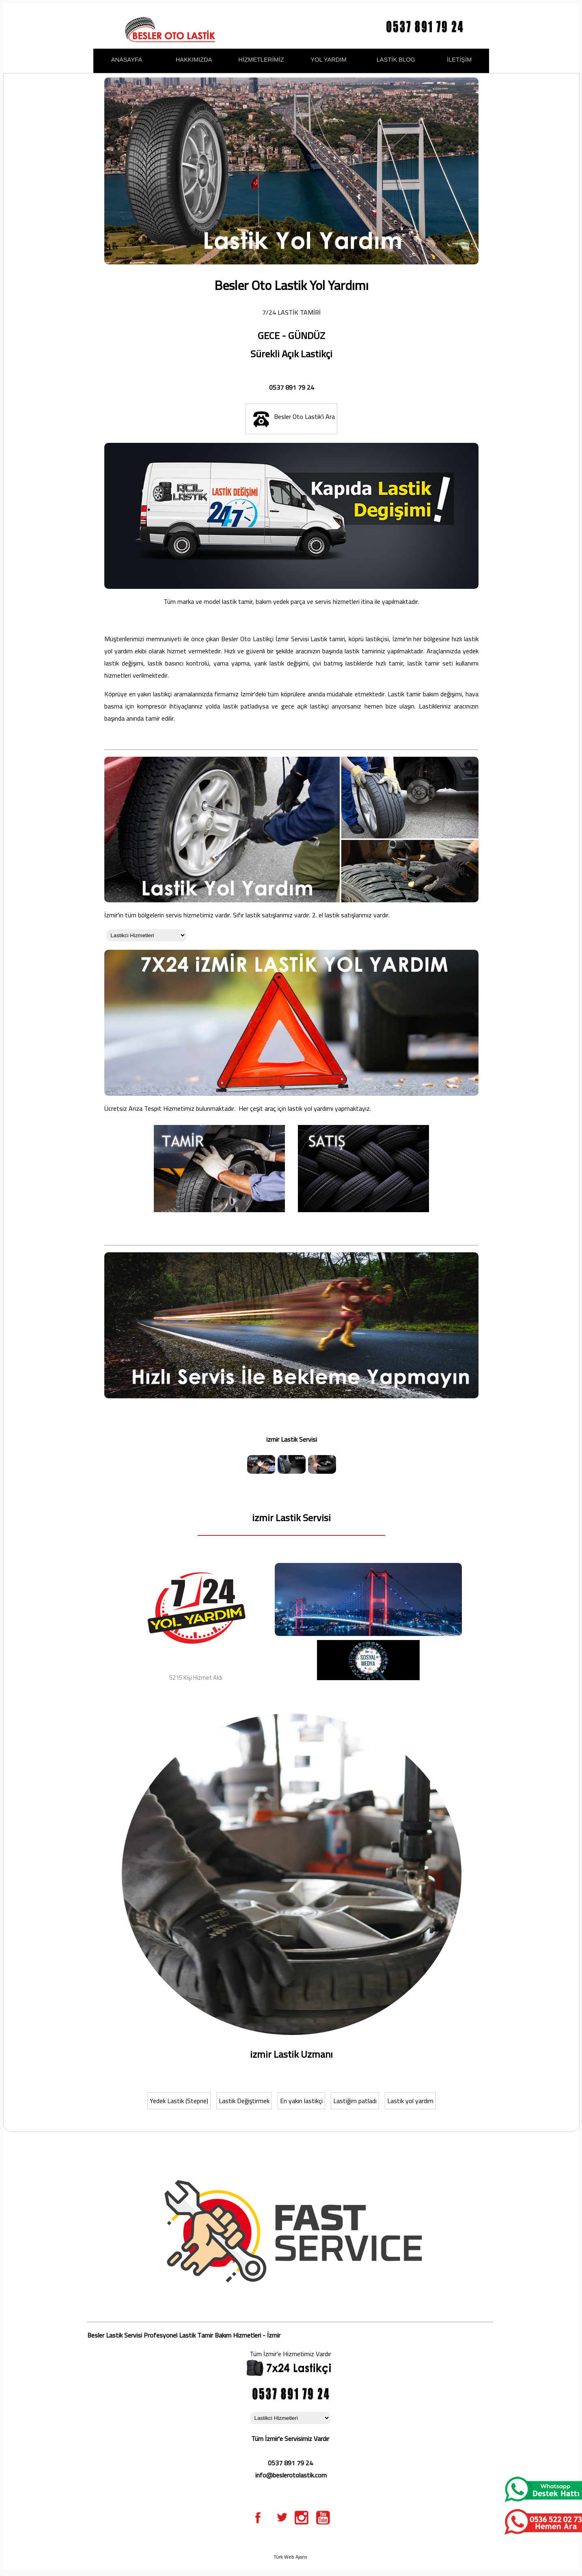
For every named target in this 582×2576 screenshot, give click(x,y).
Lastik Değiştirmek (244, 2101)
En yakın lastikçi (301, 2101)
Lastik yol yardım (410, 2101)
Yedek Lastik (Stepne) (179, 2101)
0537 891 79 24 (291, 387)
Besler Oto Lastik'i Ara (291, 419)
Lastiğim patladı (355, 2101)
